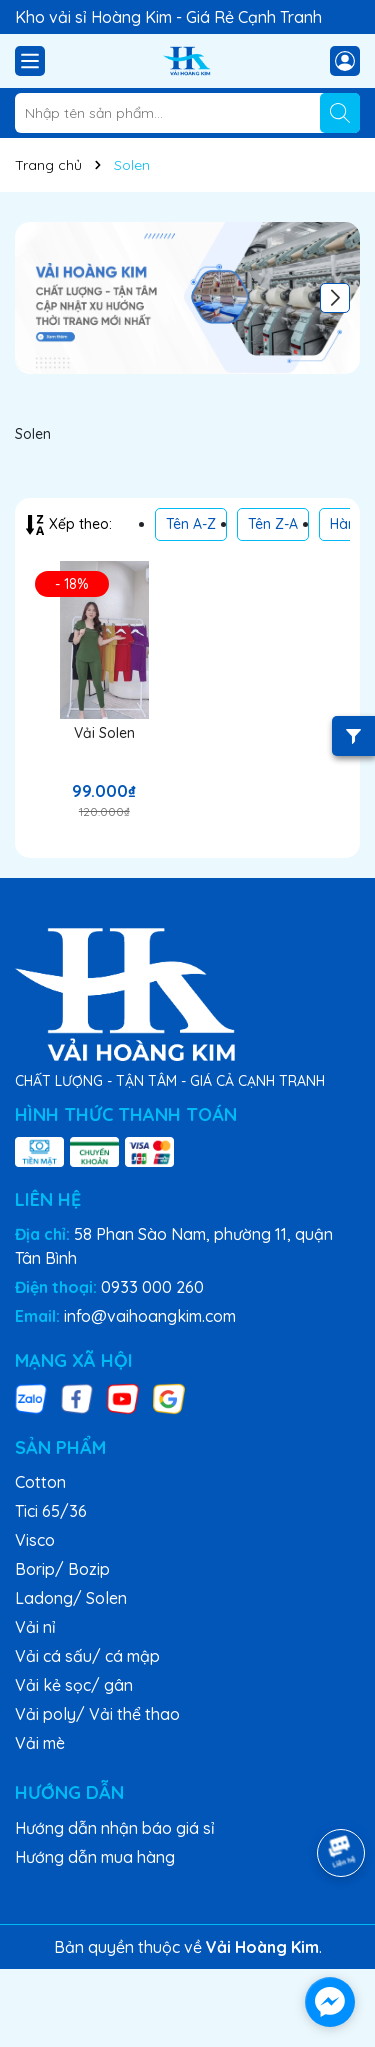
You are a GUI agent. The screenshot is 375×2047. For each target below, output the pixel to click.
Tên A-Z (191, 524)
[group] (187, 298)
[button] (335, 298)
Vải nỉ (35, 1627)
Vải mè (40, 1743)
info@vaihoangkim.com (150, 1316)
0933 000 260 (152, 1287)
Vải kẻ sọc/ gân (74, 1685)
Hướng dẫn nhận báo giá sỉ (115, 1828)
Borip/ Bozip (62, 1569)
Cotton (40, 1482)
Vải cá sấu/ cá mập (87, 1656)
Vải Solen (104, 733)
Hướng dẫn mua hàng (95, 1857)
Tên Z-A (273, 524)
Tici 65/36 (51, 1511)
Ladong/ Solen (71, 1598)
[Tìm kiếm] (340, 113)
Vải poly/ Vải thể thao (97, 1714)
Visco (35, 1540)
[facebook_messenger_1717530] (330, 2002)
